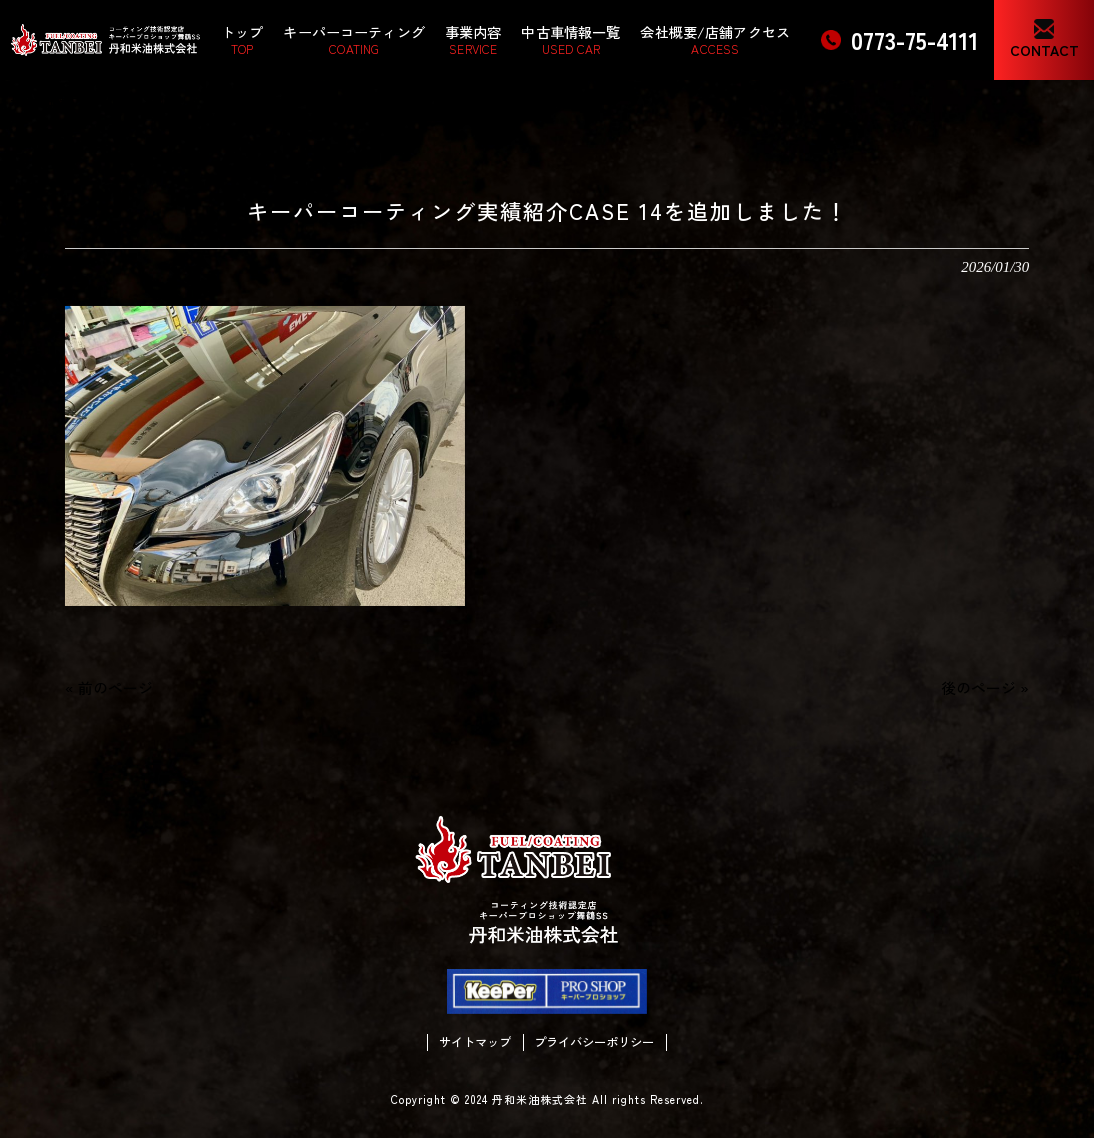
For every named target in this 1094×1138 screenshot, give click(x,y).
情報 (171, 100)
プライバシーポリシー (594, 1042)
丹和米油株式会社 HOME (72, 100)
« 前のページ (109, 687)
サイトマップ (475, 1042)
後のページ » (985, 687)
